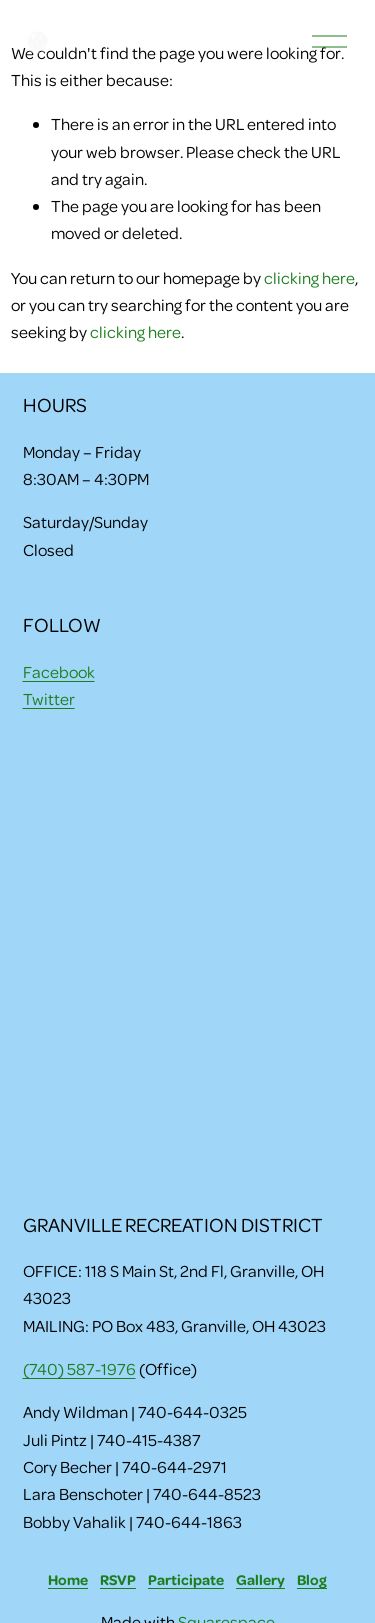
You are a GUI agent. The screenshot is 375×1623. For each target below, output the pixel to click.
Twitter (49, 698)
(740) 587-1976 (79, 1368)
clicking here (309, 277)
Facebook (59, 671)
